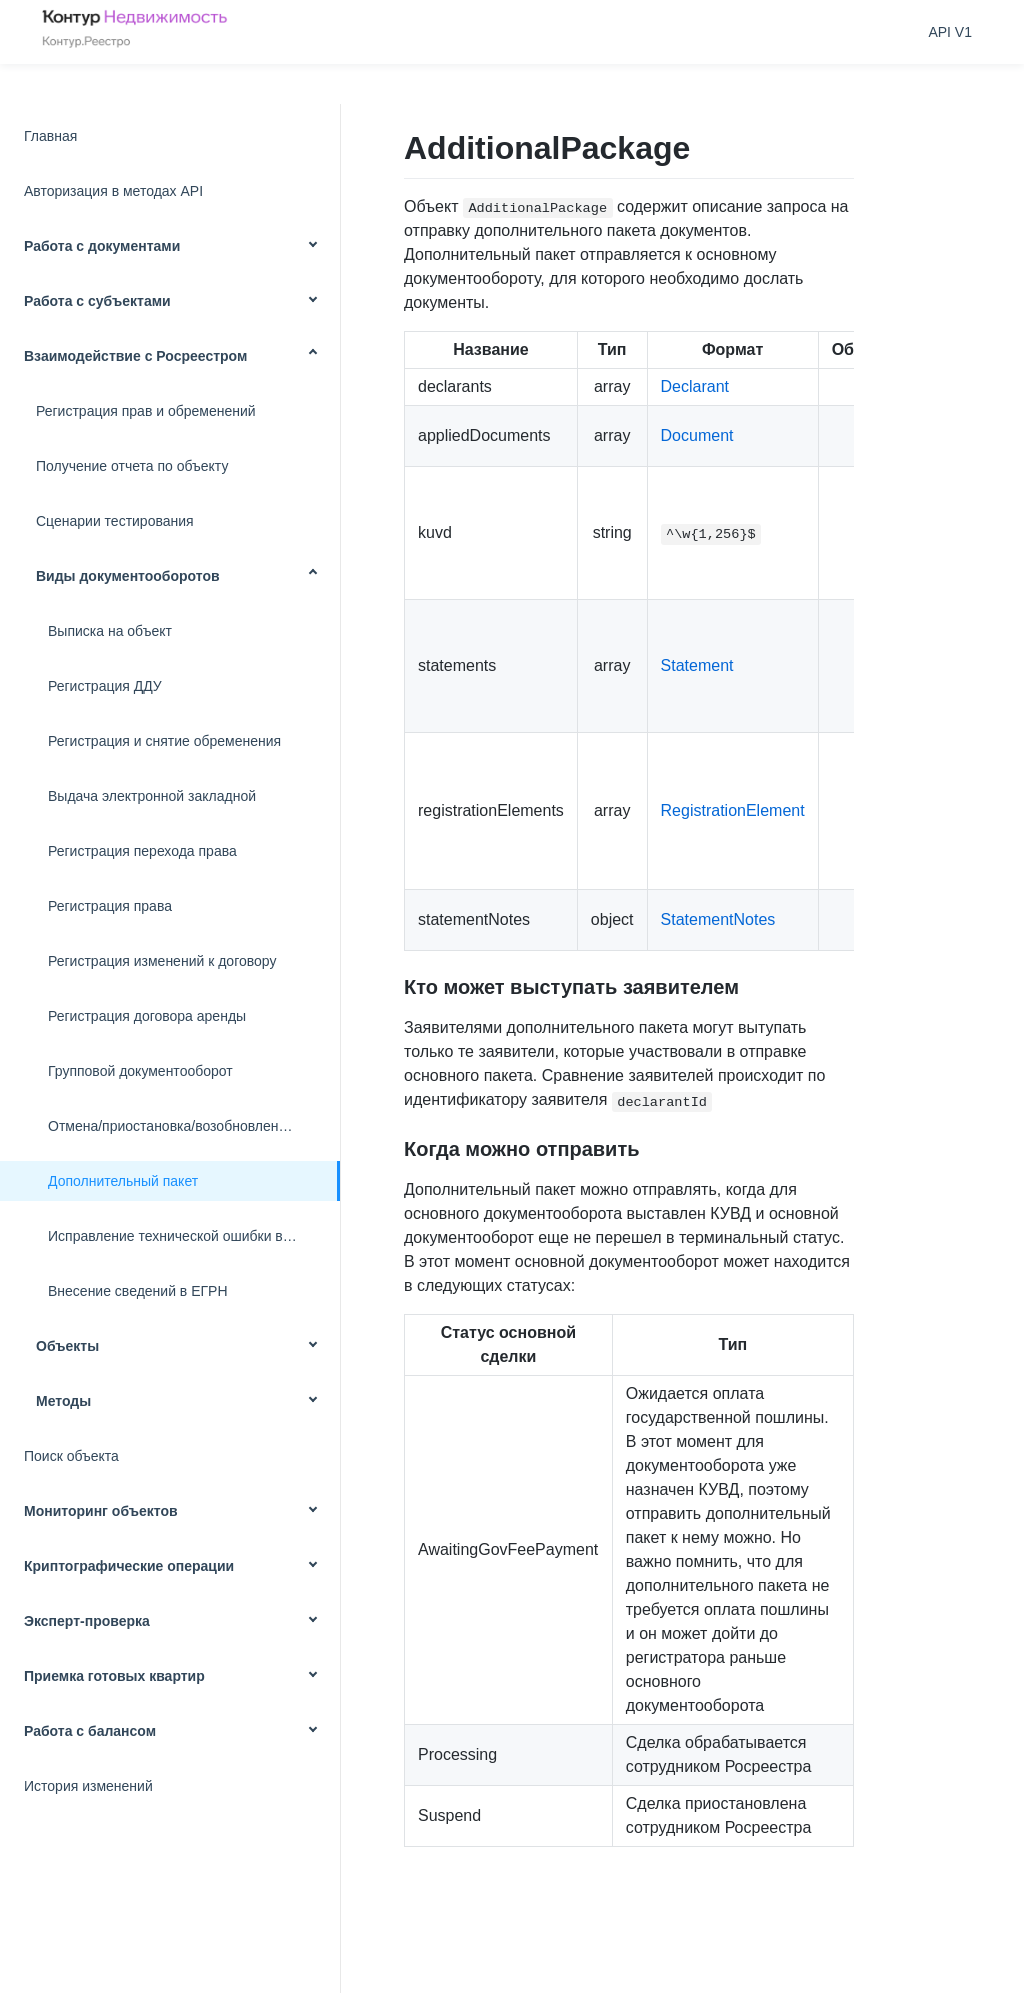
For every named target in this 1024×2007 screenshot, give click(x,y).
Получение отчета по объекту (132, 466)
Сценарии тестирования (115, 521)
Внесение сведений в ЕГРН (138, 1291)
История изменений (88, 1786)
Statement (697, 665)
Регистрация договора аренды (147, 1016)
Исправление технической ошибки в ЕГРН (185, 1236)
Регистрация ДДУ (105, 686)
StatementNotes (718, 919)
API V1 (950, 32)
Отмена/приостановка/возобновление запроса (194, 1126)
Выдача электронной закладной (152, 796)
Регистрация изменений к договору (162, 961)
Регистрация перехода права (142, 851)
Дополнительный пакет (123, 1181)
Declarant (695, 386)
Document (697, 435)
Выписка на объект (110, 631)
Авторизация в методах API (113, 191)
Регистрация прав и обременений (146, 411)
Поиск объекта (71, 1456)
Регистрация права (110, 906)
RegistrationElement (733, 810)
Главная (50, 136)
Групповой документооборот (140, 1071)
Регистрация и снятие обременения (164, 741)
